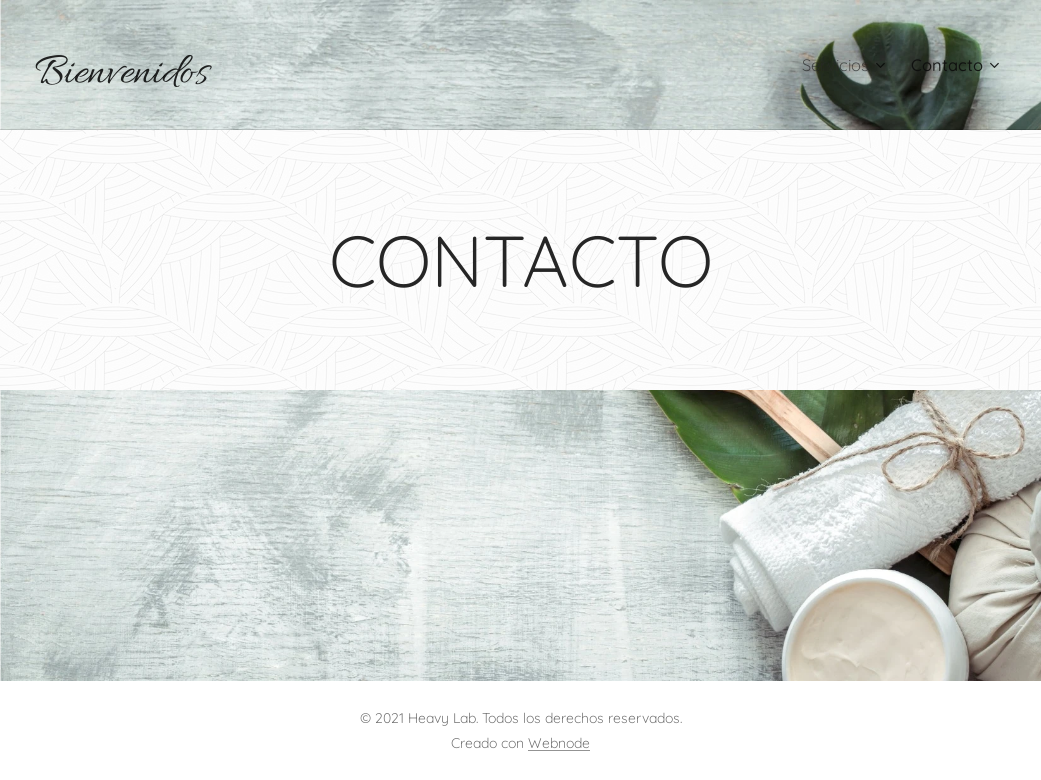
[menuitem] (841, 65)
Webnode (559, 743)
